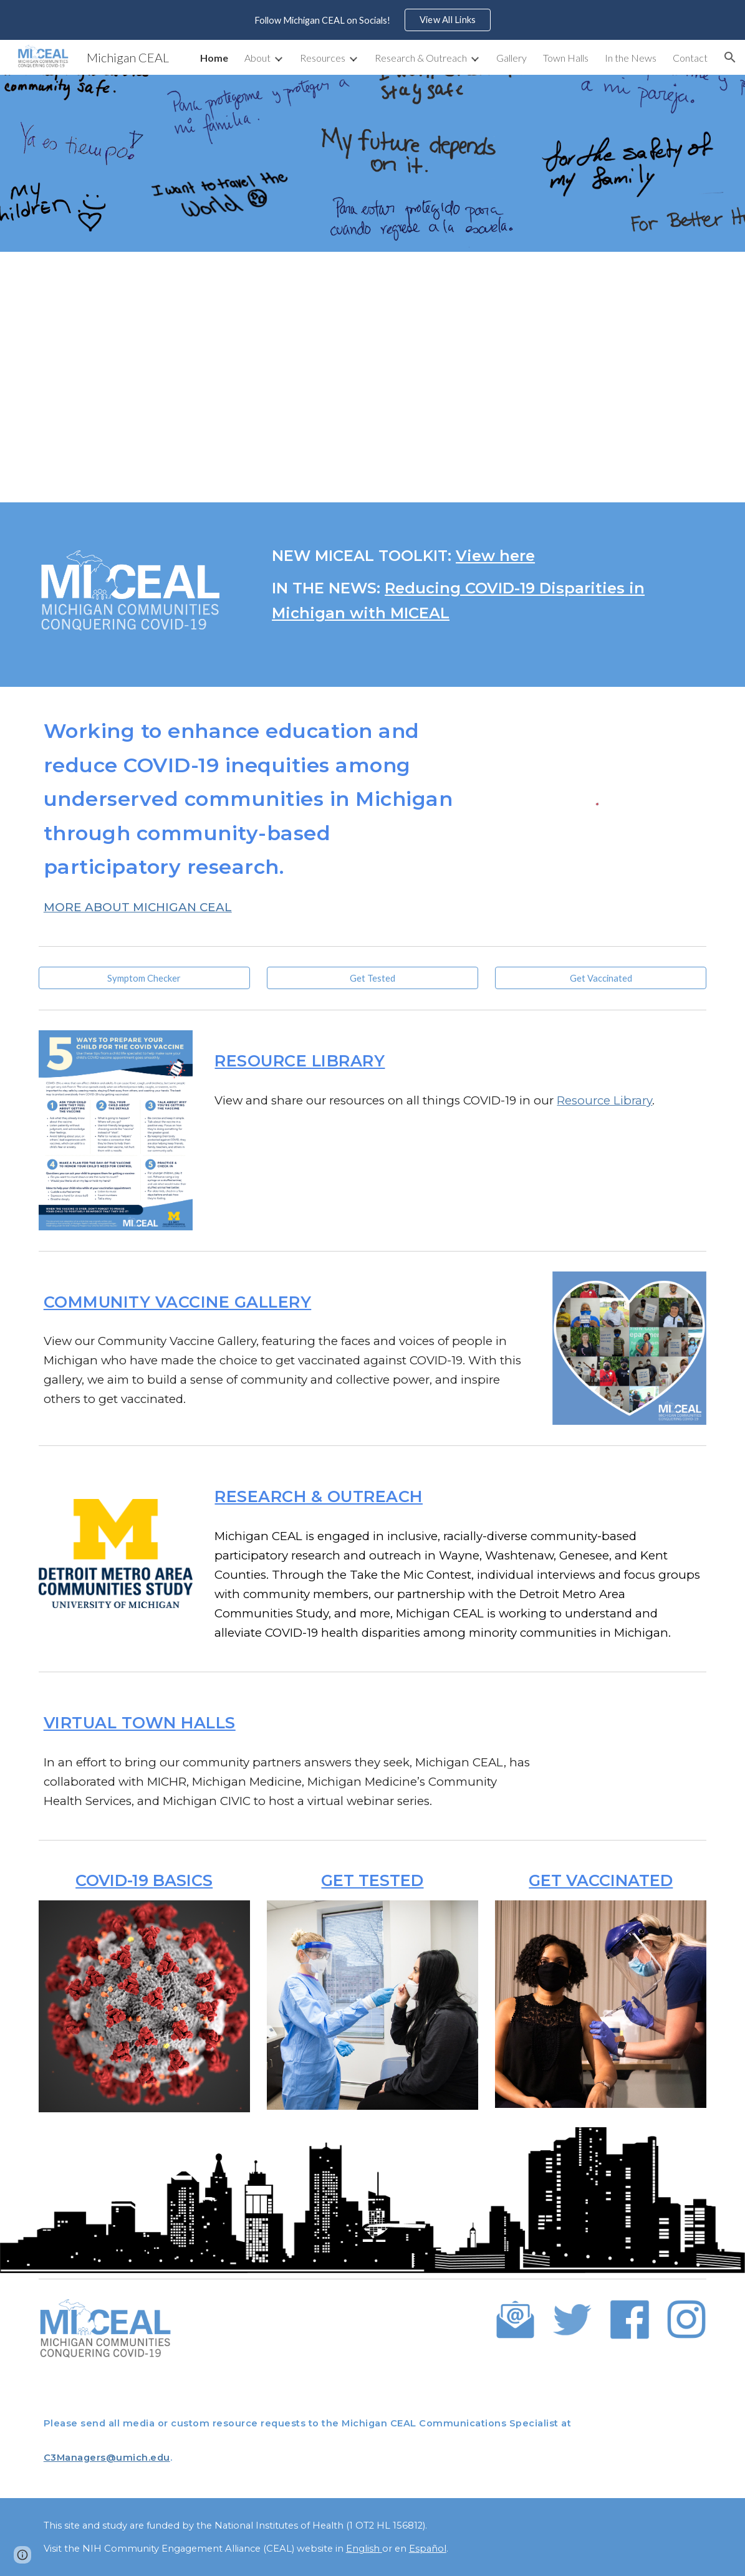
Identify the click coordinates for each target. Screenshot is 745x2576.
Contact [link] (690, 58)
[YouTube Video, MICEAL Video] (372, 377)
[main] (486, 584)
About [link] (257, 58)
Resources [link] (322, 58)
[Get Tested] (372, 978)
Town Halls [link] (566, 58)
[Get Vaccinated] (601, 978)
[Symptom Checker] (144, 978)
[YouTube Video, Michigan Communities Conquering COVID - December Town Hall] (629, 1762)
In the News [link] (630, 58)
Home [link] (214, 58)
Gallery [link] (511, 58)
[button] (730, 57)
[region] (372, 20)
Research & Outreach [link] (421, 58)
